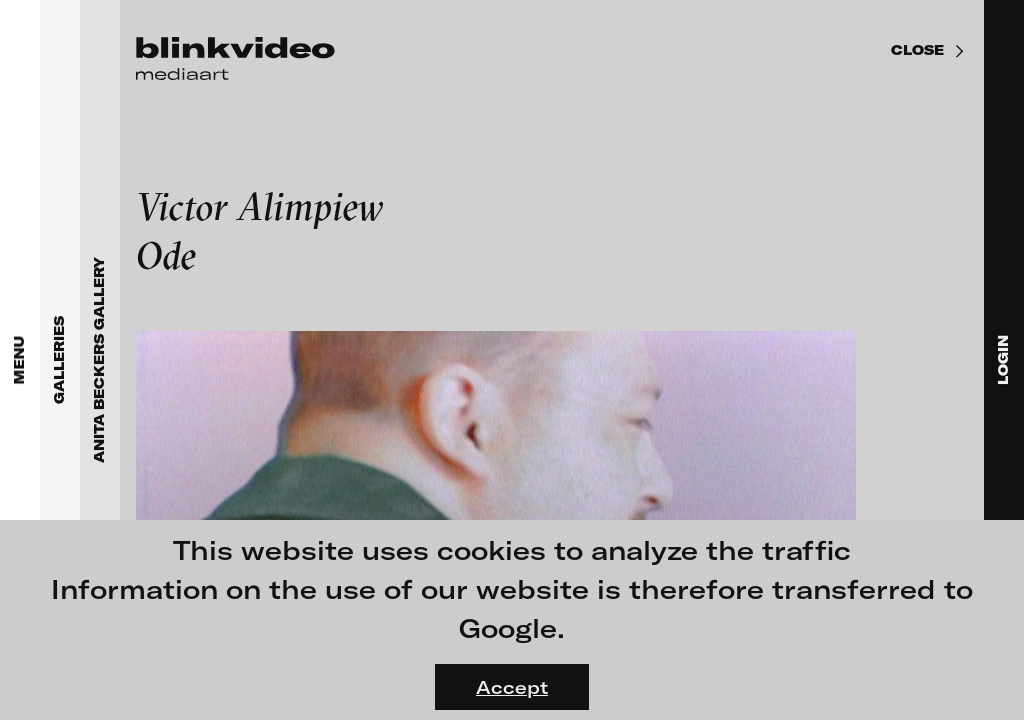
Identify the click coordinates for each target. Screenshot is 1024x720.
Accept (512, 687)
